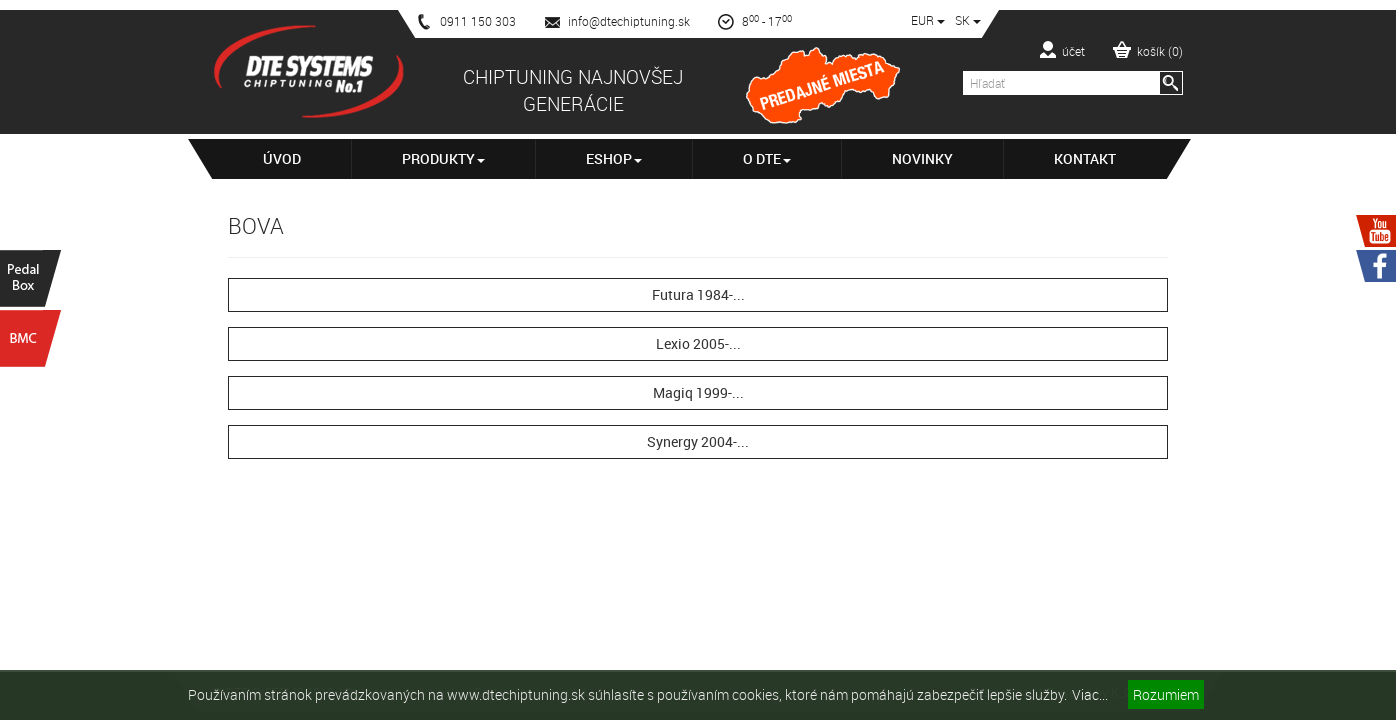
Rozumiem (1166, 694)
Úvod (282, 158)
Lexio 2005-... (698, 343)
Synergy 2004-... (698, 441)
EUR (928, 20)
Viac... (1090, 694)
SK (968, 20)
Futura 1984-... (698, 294)
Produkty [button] (443, 158)
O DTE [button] (767, 158)
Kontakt (1085, 158)
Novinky (922, 158)
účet (1062, 50)
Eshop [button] (614, 158)
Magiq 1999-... (698, 392)
